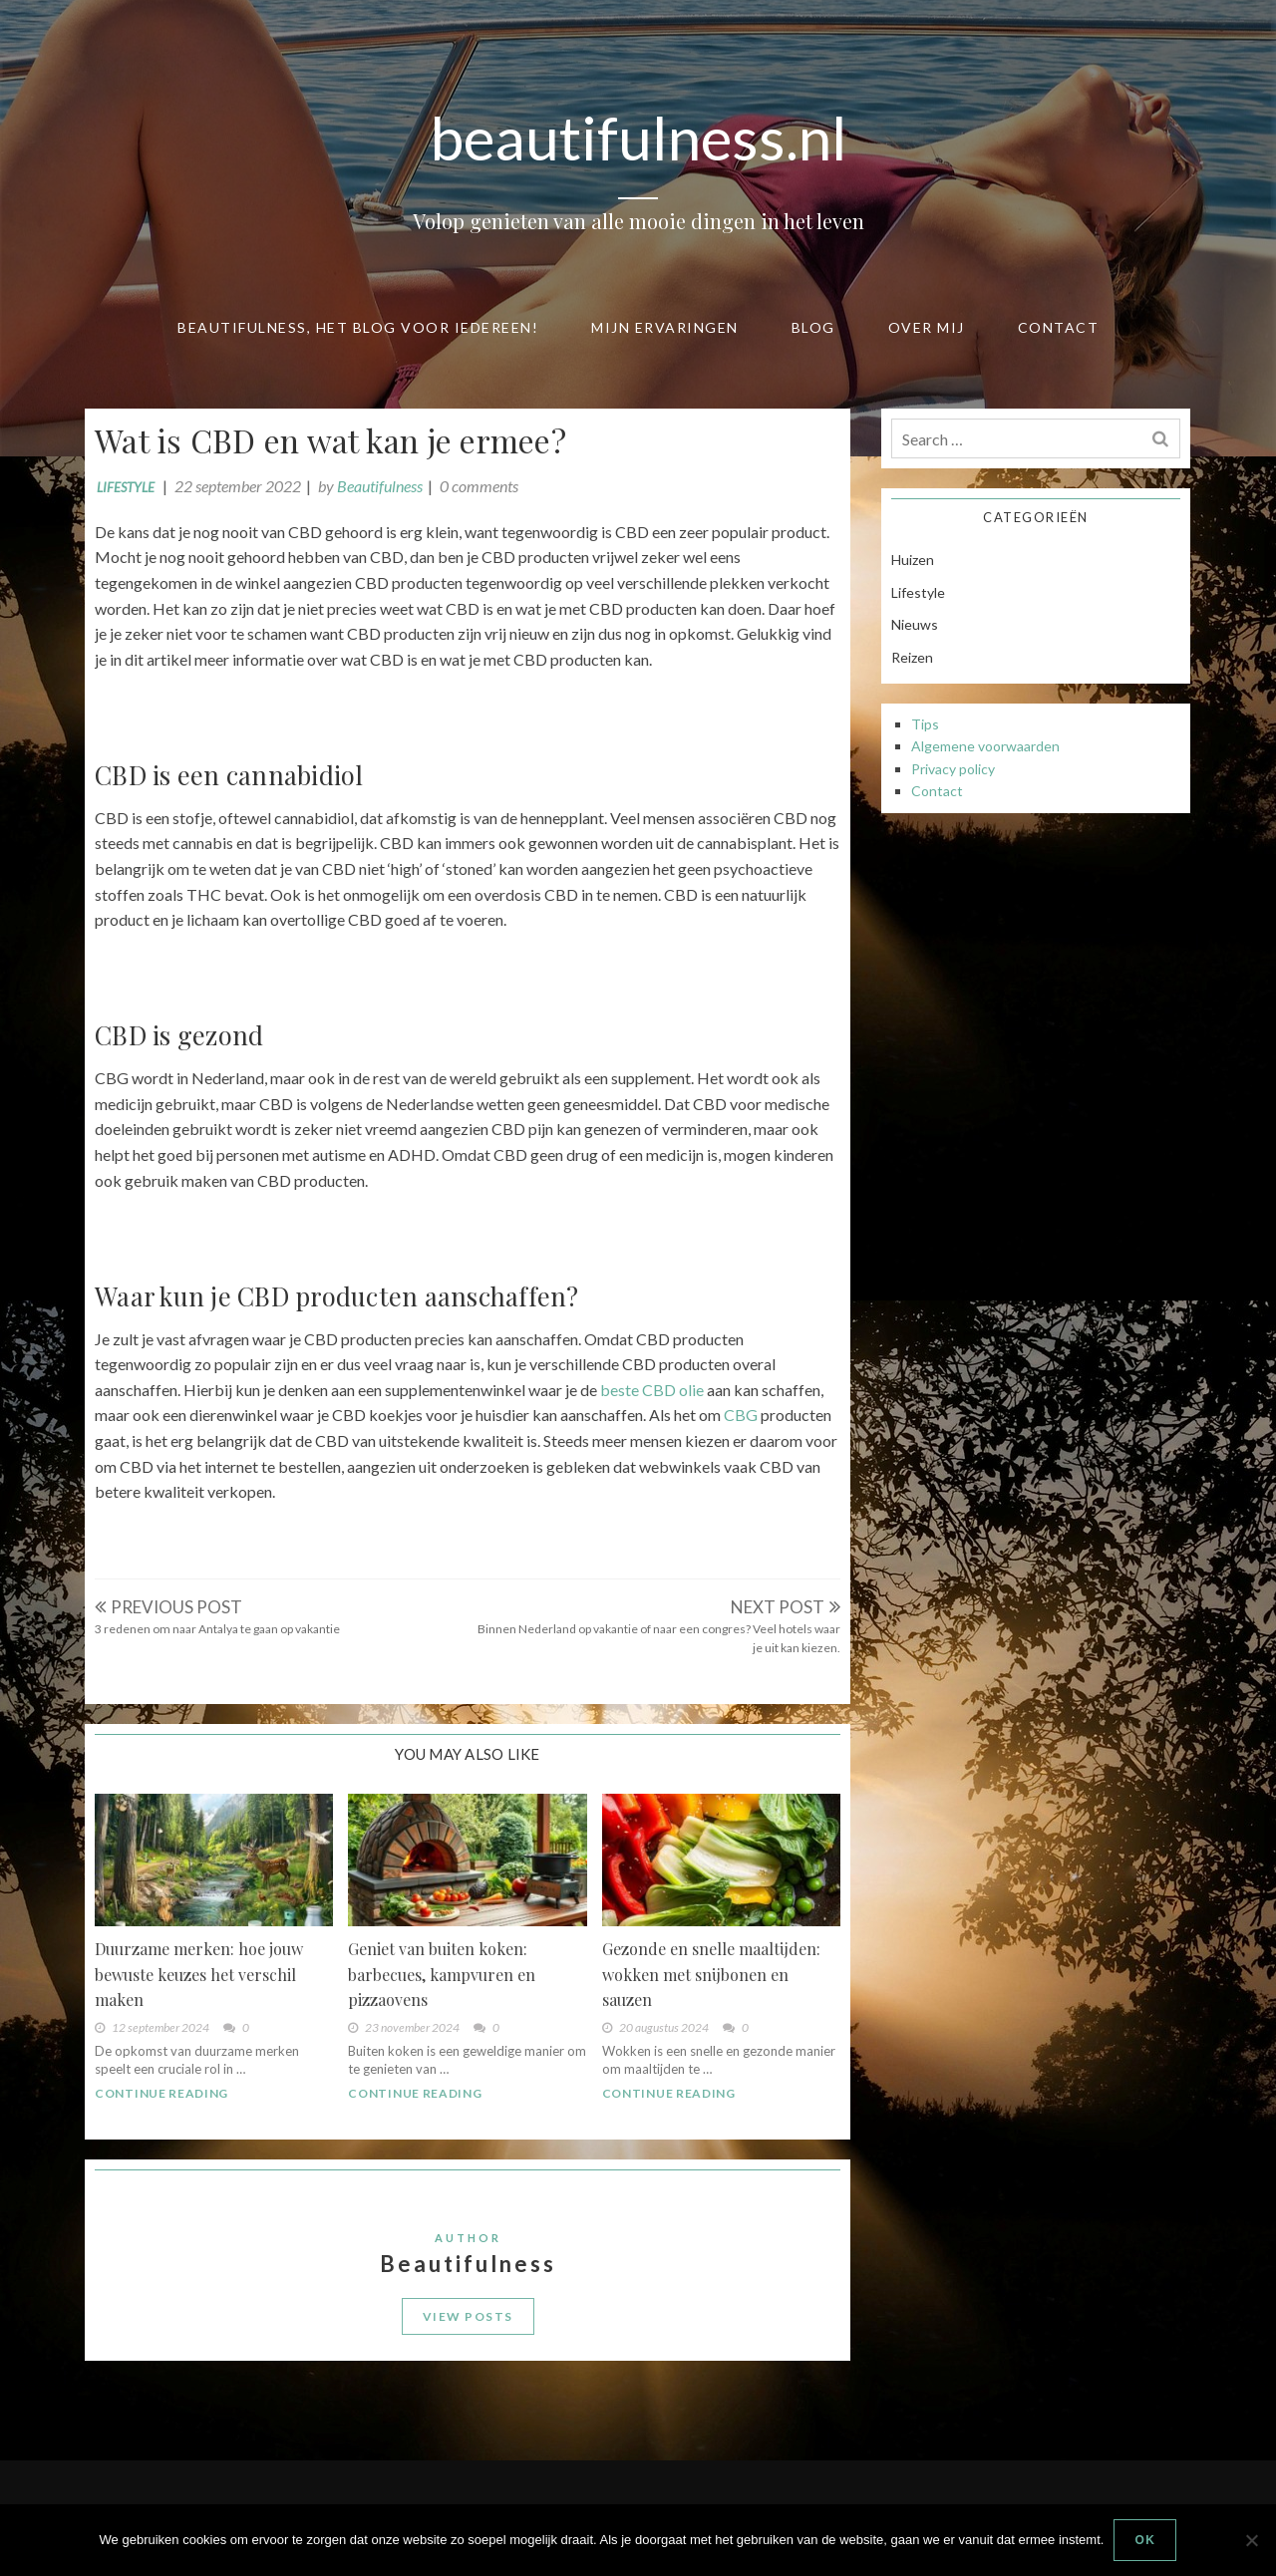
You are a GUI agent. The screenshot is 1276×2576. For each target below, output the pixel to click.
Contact (1059, 327)
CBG (741, 1414)
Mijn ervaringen (665, 327)
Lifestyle (126, 487)
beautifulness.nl (638, 137)
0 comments (479, 485)
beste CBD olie (652, 1389)
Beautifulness (380, 485)
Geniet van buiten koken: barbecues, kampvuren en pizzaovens (441, 1974)
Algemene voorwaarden (985, 745)
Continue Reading (161, 2093)
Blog (813, 327)
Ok (1144, 2540)
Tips (925, 724)
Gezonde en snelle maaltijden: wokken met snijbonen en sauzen (711, 1974)
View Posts (468, 2316)
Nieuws (914, 624)
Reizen (912, 657)
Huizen (912, 559)
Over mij (926, 327)
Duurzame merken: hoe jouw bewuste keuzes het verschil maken (199, 1974)
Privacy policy (953, 768)
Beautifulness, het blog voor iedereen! (357, 327)
